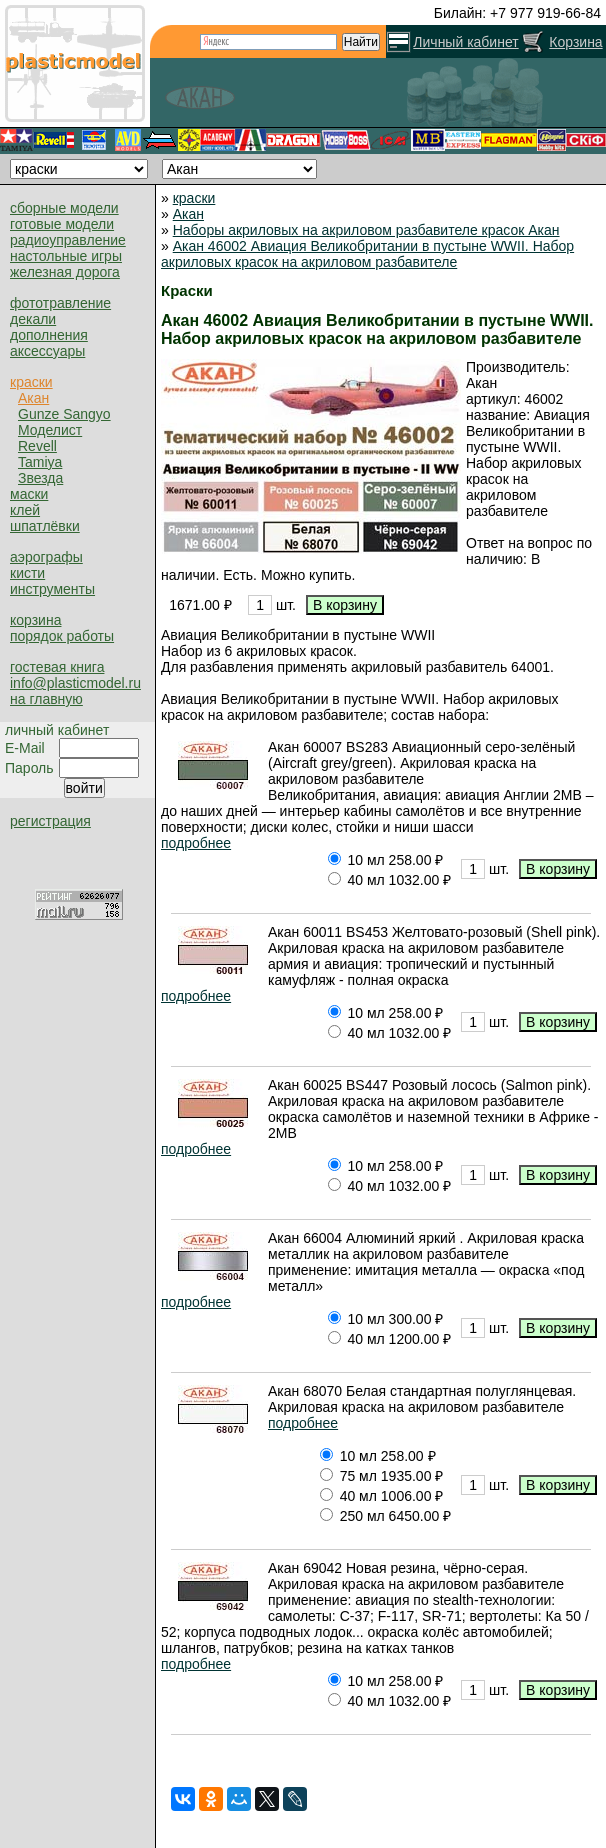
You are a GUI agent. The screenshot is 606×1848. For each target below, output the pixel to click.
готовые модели (62, 224)
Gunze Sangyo (64, 414)
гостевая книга (57, 667)
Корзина (575, 42)
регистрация (50, 821)
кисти (27, 573)
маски (29, 494)
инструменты (52, 589)
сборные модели (64, 208)
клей (25, 510)
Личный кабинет (465, 42)
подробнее (196, 843)
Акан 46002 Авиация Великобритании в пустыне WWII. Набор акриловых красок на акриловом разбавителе (367, 254)
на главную (46, 699)
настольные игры (66, 256)
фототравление (60, 303)
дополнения (49, 335)
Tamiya (40, 462)
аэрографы (46, 557)
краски (31, 382)
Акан (33, 398)
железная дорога (65, 272)
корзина (35, 620)
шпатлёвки (45, 526)
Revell (37, 446)
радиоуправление (68, 240)
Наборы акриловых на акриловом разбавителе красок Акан (366, 230)
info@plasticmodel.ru (75, 683)
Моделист (50, 430)
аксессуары (47, 351)
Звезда (40, 478)
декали (33, 319)
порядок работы (62, 636)
